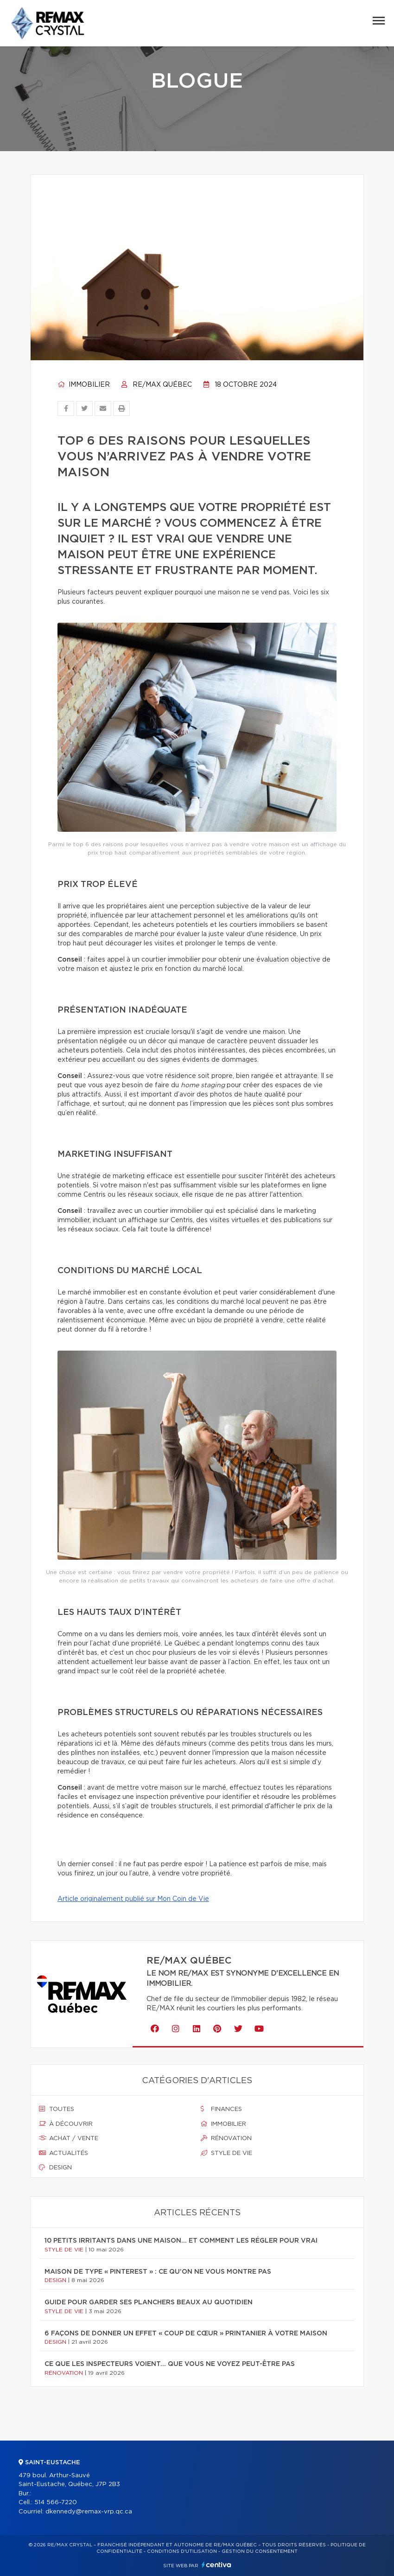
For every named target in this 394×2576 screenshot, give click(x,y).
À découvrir (66, 2124)
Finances (221, 2109)
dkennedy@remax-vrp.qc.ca (88, 2512)
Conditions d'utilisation (182, 2551)
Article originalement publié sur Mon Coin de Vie (133, 1899)
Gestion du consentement (260, 2551)
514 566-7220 (55, 2502)
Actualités (63, 2153)
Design (55, 2167)
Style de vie (226, 2153)
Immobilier (83, 385)
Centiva (216, 2565)
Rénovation (226, 2138)
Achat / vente (68, 2138)
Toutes (56, 2109)
